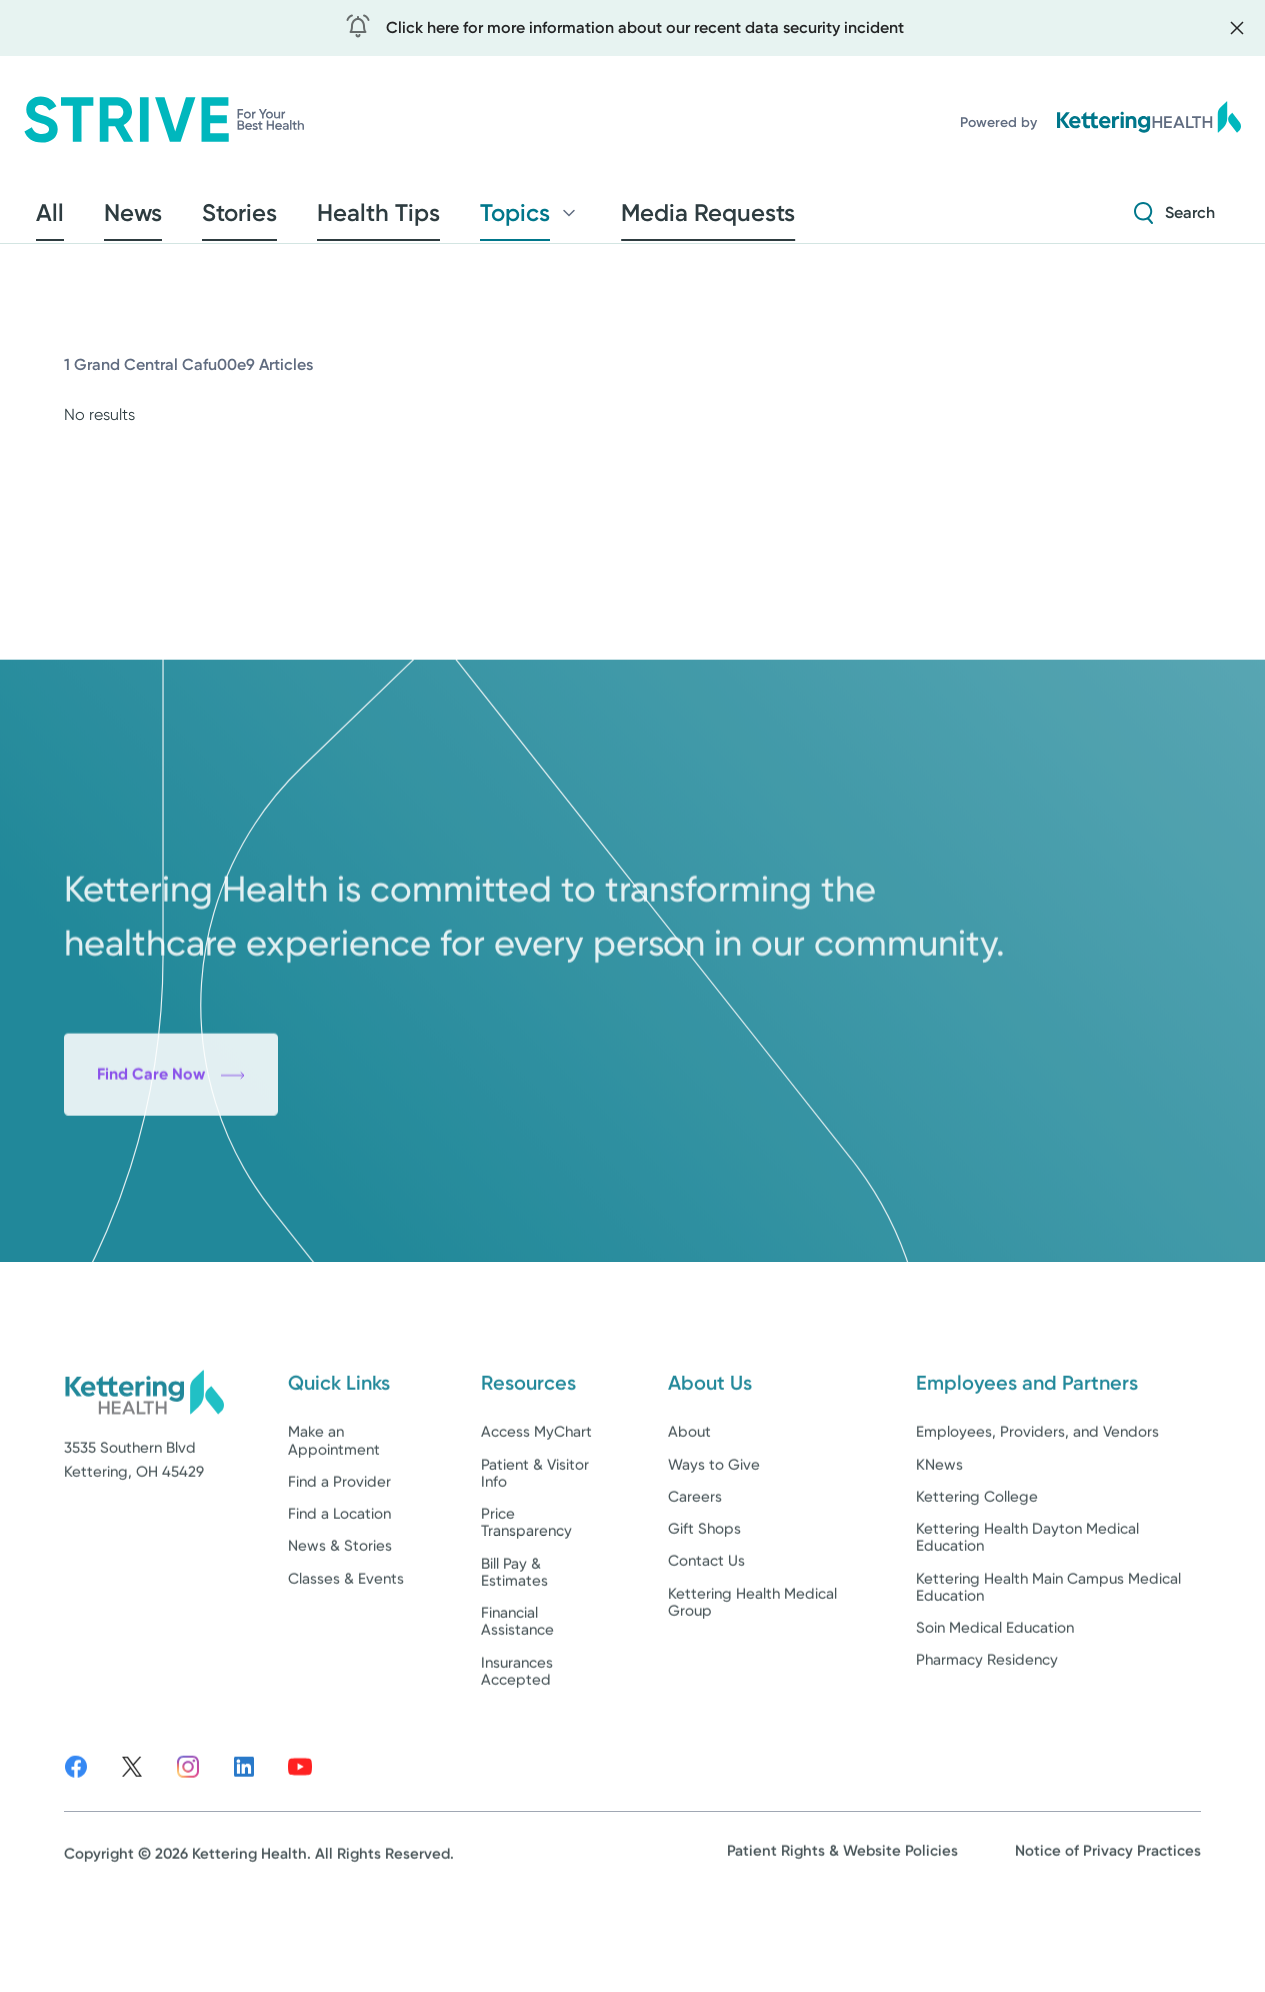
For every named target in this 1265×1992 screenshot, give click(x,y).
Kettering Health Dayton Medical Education (1027, 1603)
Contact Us (706, 1627)
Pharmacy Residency (987, 1726)
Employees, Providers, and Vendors (1037, 1498)
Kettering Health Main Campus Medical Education (1048, 1652)
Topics (423, 219)
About (689, 1498)
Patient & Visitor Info (535, 1538)
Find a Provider (339, 1547)
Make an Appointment (334, 1506)
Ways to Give (714, 1530)
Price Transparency (526, 1588)
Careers (695, 1562)
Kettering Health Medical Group (752, 1667)
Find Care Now (171, 1193)
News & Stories (340, 1612)
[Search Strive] (1174, 219)
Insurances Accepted (517, 1736)
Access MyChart (536, 1498)
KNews (939, 1530)
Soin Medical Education (995, 1694)
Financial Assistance (517, 1687)
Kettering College (977, 1562)
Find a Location (339, 1580)
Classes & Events (346, 1644)
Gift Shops (704, 1595)
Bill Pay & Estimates (514, 1637)
